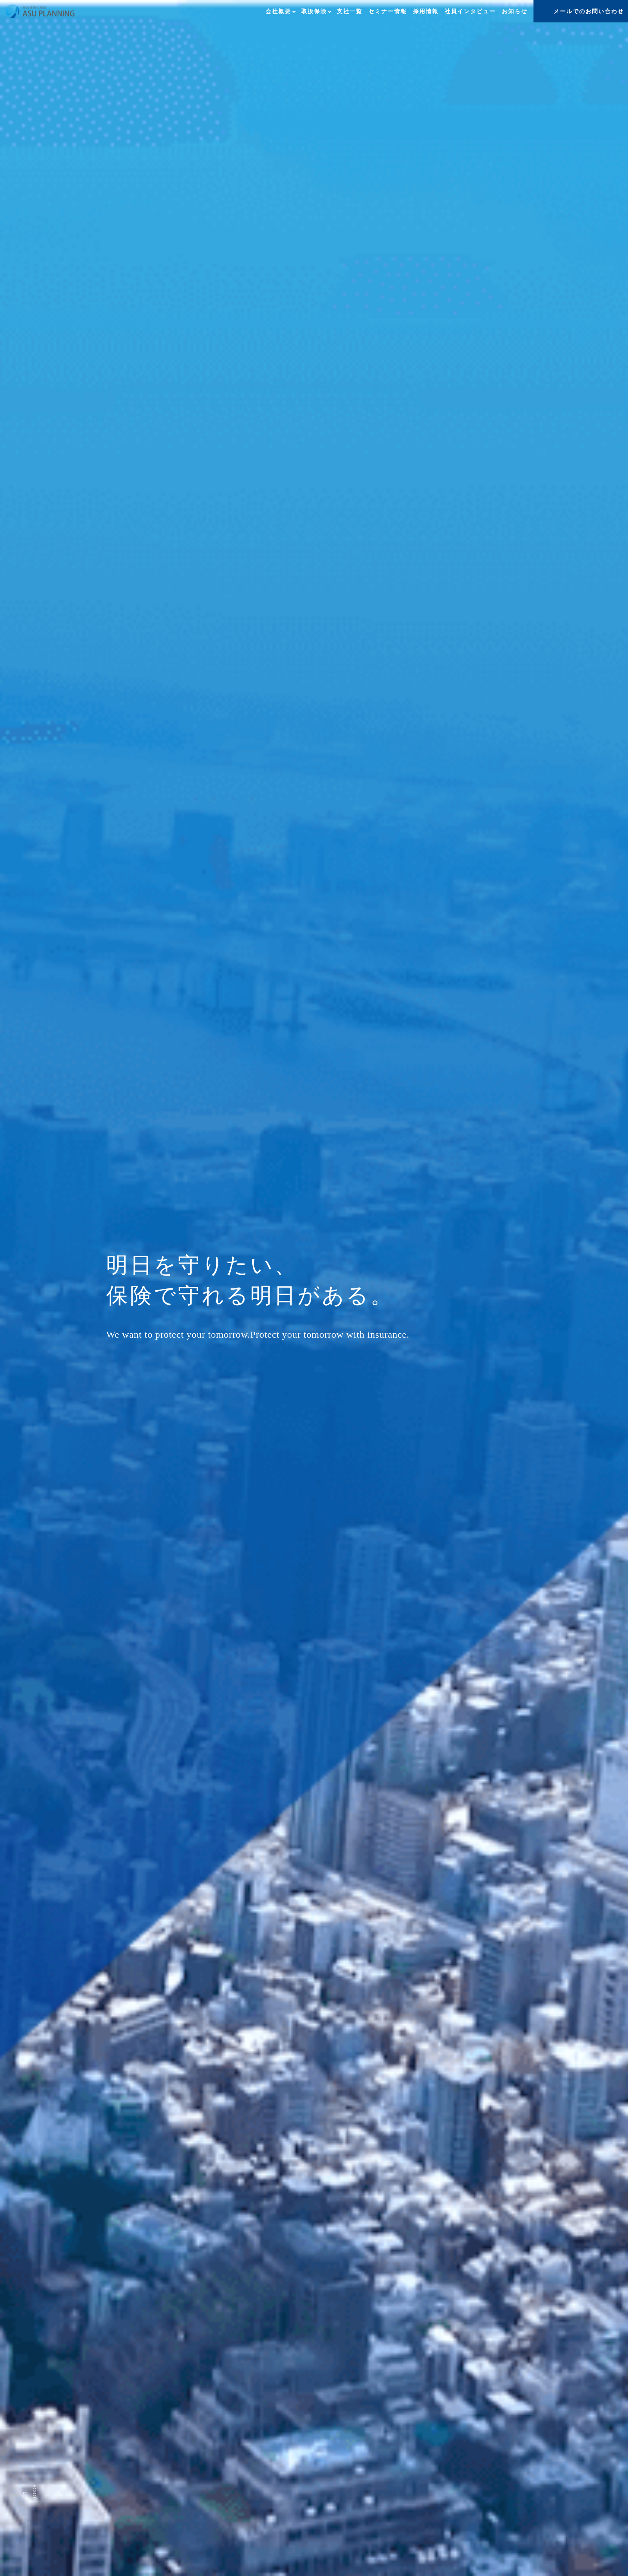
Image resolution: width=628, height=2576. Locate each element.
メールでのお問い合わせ (589, 11)
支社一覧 (349, 11)
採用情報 (426, 11)
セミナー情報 (387, 11)
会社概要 (278, 11)
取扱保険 (314, 11)
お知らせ (514, 11)
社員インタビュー (470, 11)
